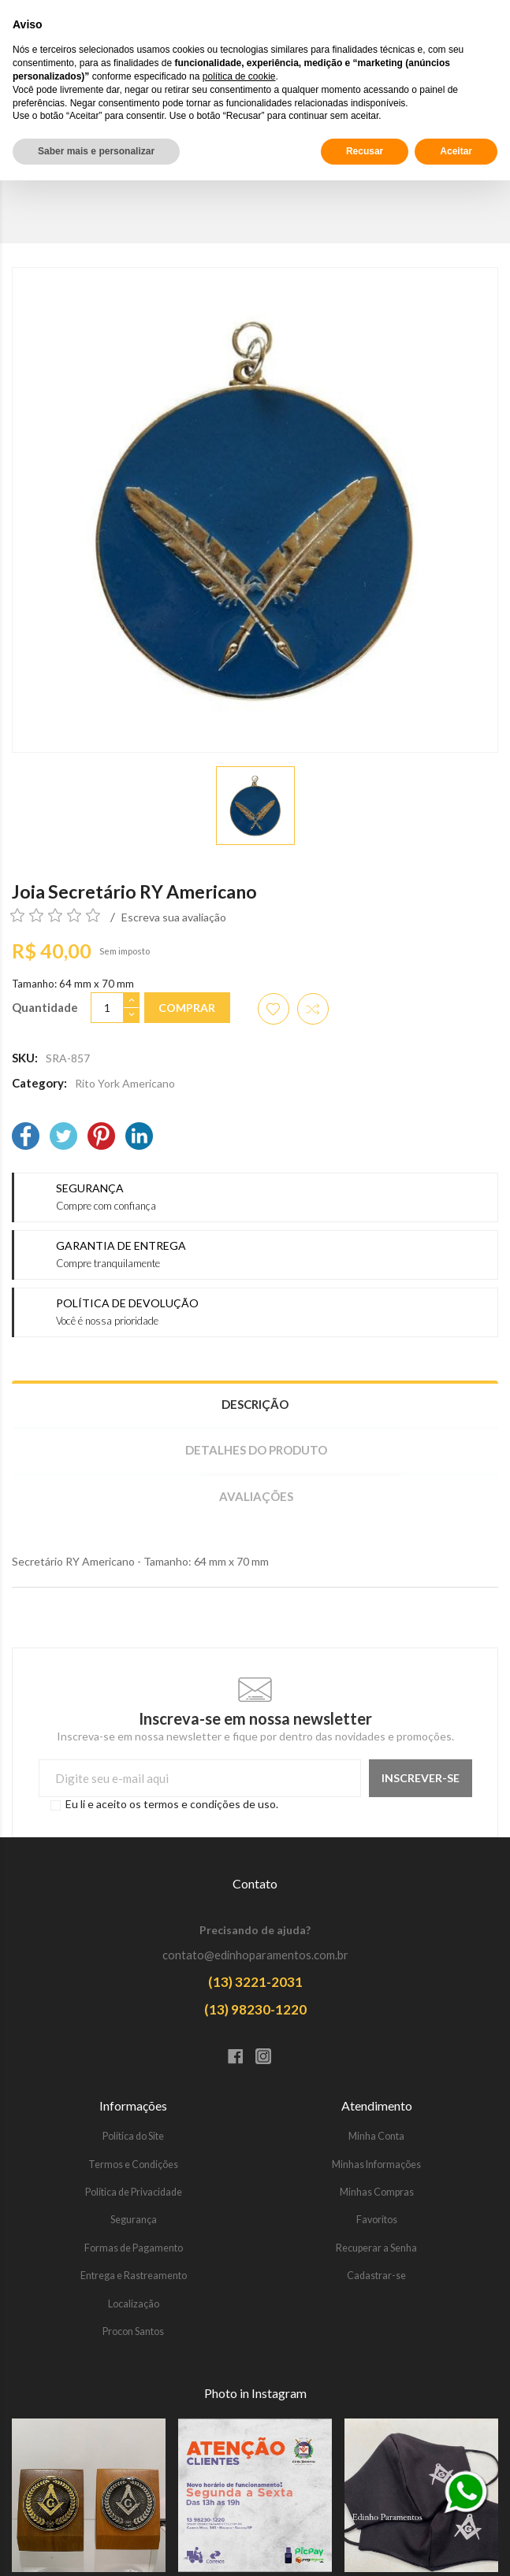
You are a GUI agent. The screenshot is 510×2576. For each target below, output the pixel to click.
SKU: (25, 1058)
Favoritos (376, 2220)
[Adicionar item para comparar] (313, 1009)
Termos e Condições (133, 2164)
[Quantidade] (107, 1007)
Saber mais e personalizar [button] (96, 2546)
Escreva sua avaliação (173, 917)
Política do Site (133, 2136)
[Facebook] (25, 1137)
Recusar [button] (364, 2546)
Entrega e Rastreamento (133, 2275)
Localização (133, 2304)
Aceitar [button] (456, 2546)
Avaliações (256, 1496)
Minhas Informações (376, 2164)
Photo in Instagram (255, 2393)
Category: (39, 1083)
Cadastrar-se (376, 2275)
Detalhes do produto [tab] (256, 1450)
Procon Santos (133, 2331)
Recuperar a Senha (376, 2248)
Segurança (133, 2220)
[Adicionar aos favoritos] (273, 1009)
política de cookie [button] (239, 2472)
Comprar (186, 1007)
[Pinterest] (101, 1137)
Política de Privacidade (133, 2192)
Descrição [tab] (255, 1404)
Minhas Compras (377, 2192)
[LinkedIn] (139, 1137)
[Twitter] (63, 1137)
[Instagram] (269, 2057)
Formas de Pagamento (133, 2248)
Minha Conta (376, 2136)
